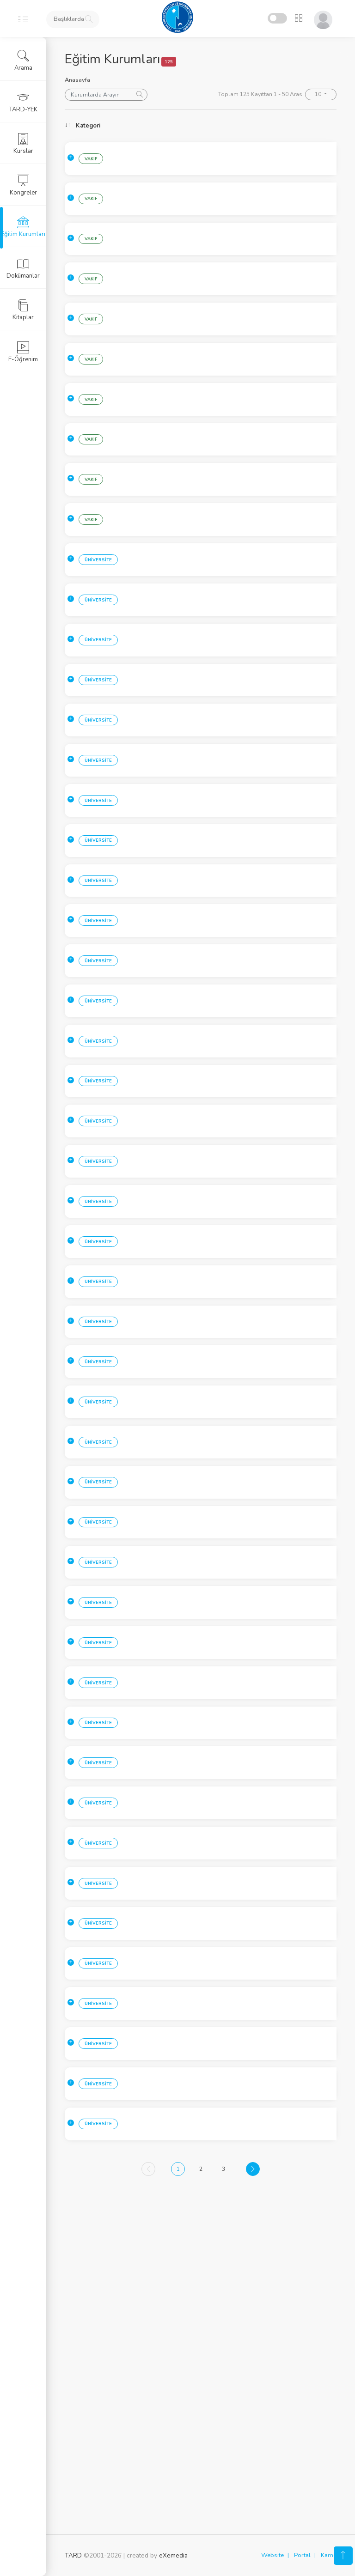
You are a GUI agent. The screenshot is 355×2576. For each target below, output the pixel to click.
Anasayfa (77, 80)
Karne (329, 2556)
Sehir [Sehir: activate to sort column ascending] (145, 126)
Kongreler (23, 185)
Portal (302, 2556)
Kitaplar (23, 310)
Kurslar (23, 143)
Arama (23, 60)
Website (272, 2556)
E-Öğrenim (23, 352)
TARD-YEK (23, 102)
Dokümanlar (23, 268)
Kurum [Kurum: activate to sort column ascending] (227, 126)
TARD (73, 2556)
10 (319, 94)
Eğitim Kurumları (23, 226)
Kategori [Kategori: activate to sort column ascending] (88, 126)
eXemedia (173, 2556)
